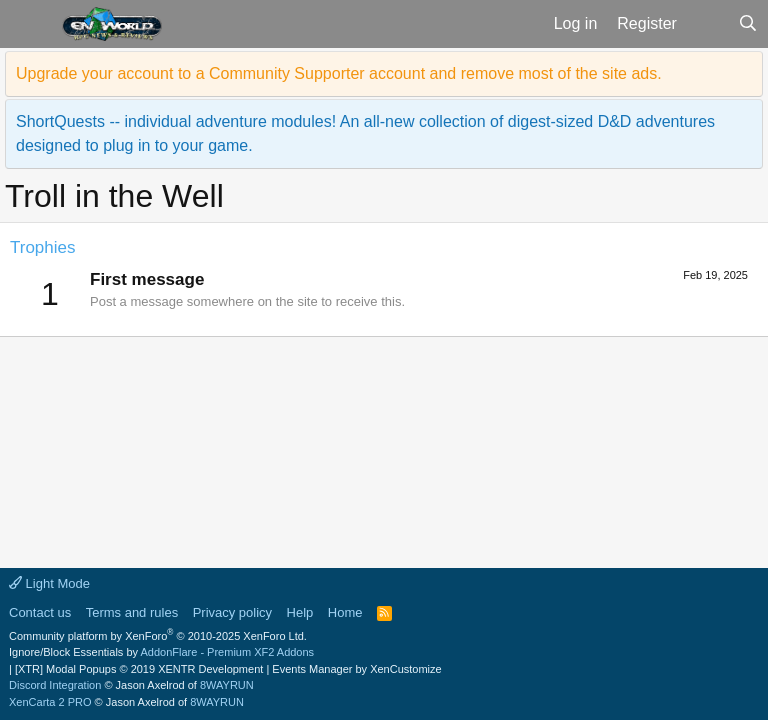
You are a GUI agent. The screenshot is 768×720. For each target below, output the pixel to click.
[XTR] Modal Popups (139, 669)
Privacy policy (232, 612)
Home (345, 612)
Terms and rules (132, 612)
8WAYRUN (227, 685)
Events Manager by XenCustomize (356, 669)
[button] (28, 24)
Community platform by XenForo (158, 636)
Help (300, 612)
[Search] (747, 24)
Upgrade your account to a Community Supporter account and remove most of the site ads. (339, 73)
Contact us (40, 612)
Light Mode (49, 583)
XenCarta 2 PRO (50, 702)
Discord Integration (55, 685)
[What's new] (707, 24)
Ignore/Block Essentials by (161, 652)
